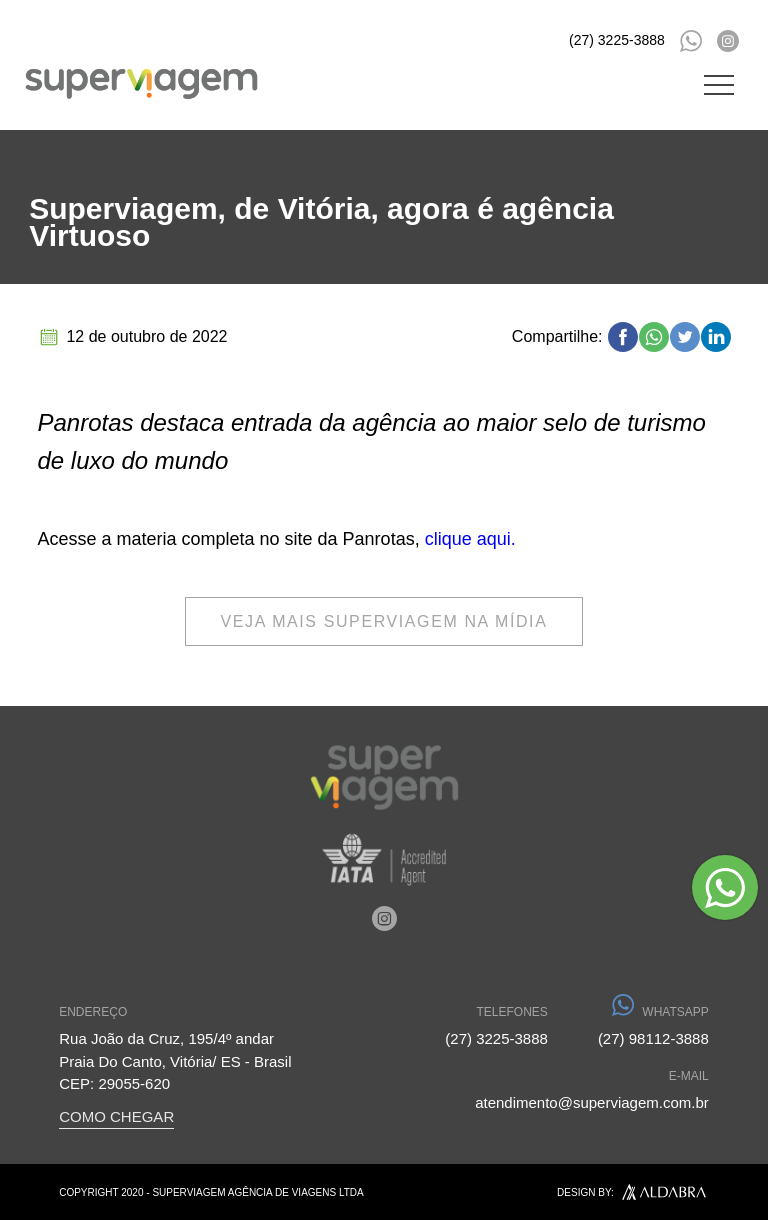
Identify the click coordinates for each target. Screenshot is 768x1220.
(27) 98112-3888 (653, 1024)
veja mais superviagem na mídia (384, 621)
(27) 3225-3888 (617, 40)
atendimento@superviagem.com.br (592, 1088)
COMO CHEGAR (116, 1116)
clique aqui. (470, 539)
